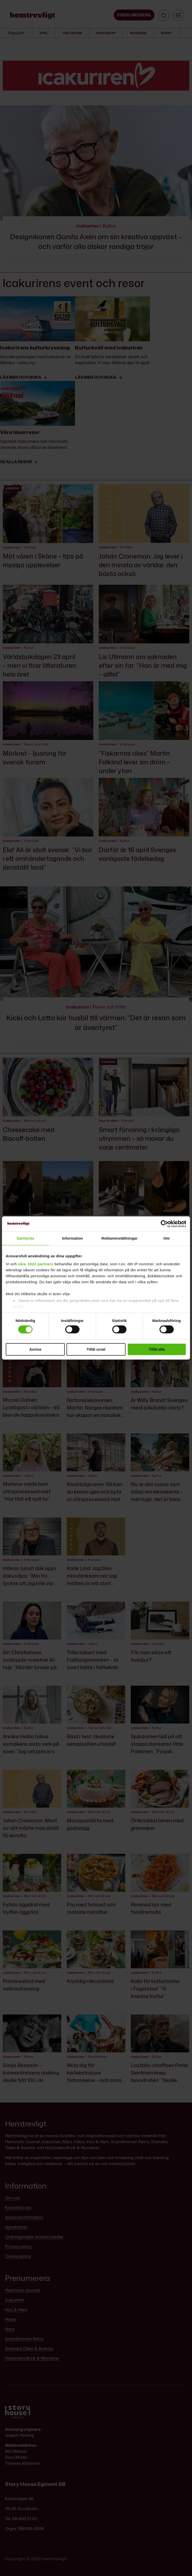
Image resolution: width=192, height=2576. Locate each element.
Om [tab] (166, 1238)
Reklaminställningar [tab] (120, 1238)
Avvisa (35, 1349)
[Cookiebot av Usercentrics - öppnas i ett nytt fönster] (164, 1224)
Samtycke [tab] (25, 1238)
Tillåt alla (157, 1349)
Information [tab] (72, 1238)
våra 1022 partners (36, 1264)
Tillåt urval (96, 1349)
